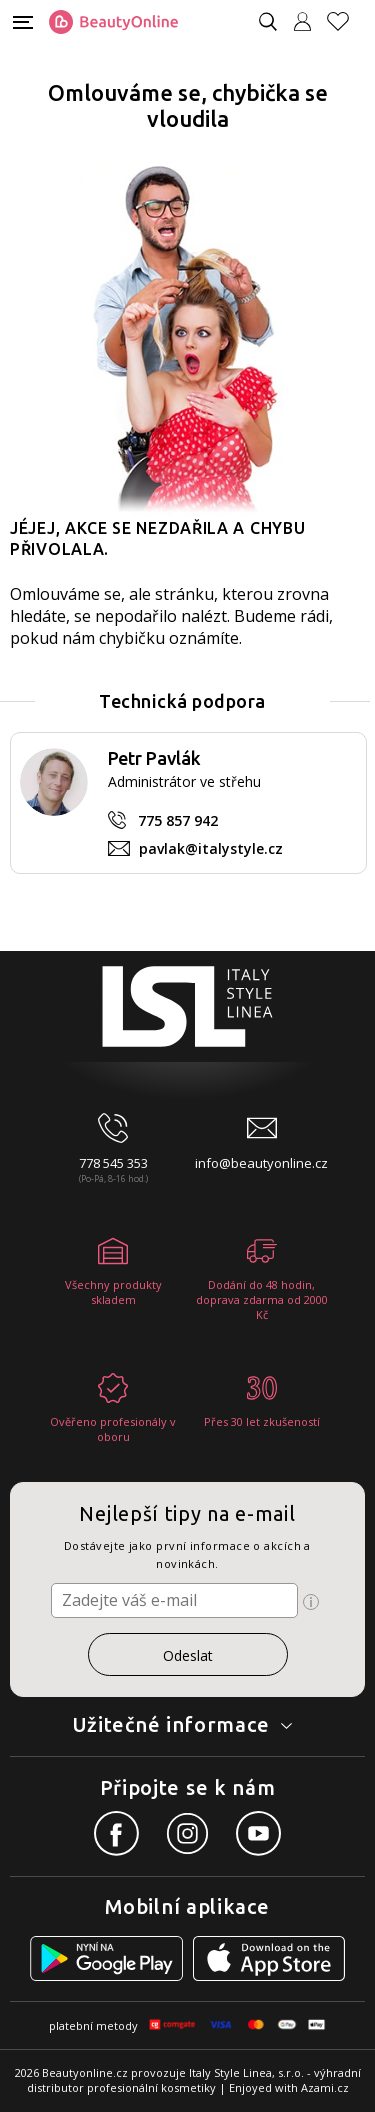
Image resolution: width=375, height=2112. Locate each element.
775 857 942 (178, 820)
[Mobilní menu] (23, 20)
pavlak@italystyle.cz (211, 848)
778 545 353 (113, 1163)
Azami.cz (325, 2087)
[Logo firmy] (113, 22)
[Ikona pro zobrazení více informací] (311, 1602)
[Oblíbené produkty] (346, 21)
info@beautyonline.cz (261, 1163)
